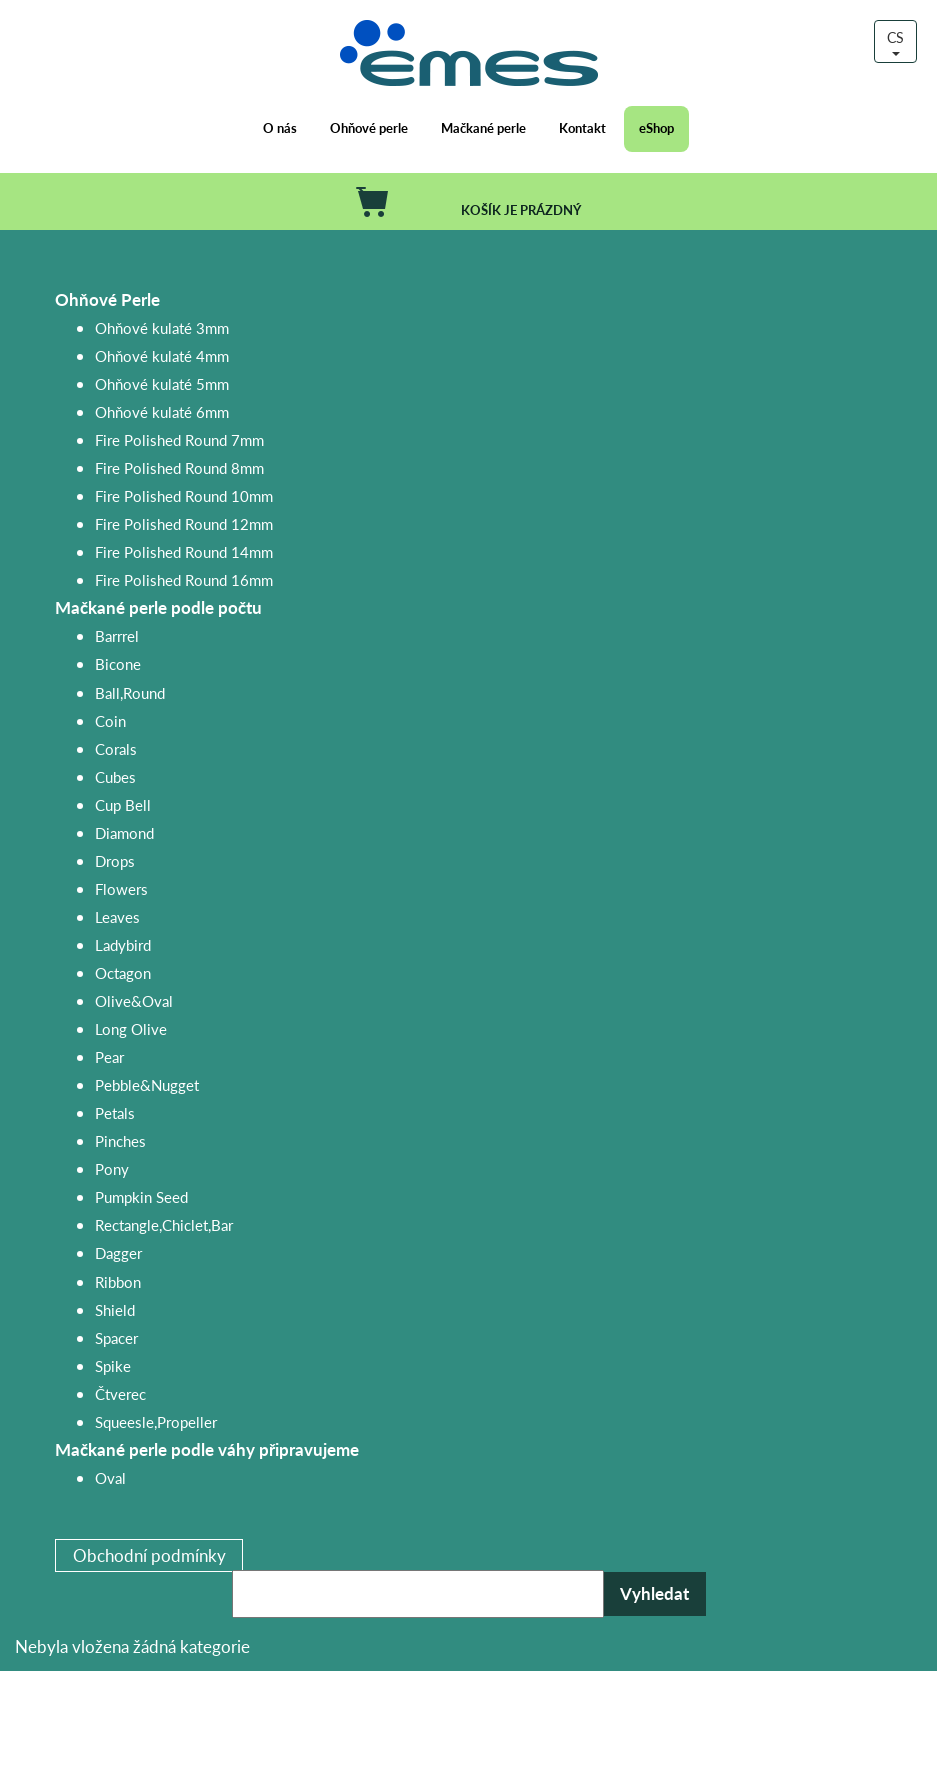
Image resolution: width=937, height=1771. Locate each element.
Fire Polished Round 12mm (184, 523)
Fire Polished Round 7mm (179, 439)
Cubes (115, 776)
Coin (110, 720)
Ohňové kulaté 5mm (162, 383)
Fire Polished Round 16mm (184, 579)
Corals (116, 748)
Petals (115, 1112)
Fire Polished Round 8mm (179, 467)
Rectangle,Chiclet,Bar (164, 1224)
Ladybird (123, 944)
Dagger (118, 1252)
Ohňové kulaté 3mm (162, 327)
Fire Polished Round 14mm (184, 551)
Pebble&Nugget (147, 1084)
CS (895, 41)
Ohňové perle (369, 128)
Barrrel (117, 635)
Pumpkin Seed (141, 1196)
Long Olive (131, 1028)
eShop (656, 128)
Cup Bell (123, 804)
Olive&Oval (134, 1000)
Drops (115, 860)
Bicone (118, 663)
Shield (115, 1309)
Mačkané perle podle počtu (158, 607)
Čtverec (120, 1393)
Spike (113, 1365)
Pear (109, 1056)
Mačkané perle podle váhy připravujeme (207, 1449)
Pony (112, 1168)
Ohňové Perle (107, 299)
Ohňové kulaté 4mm (162, 355)
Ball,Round (130, 692)
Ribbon (118, 1281)
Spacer (116, 1337)
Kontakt (582, 128)
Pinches (120, 1140)
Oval (110, 1477)
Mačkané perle (483, 128)
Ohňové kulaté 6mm (162, 411)
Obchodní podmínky (149, 1555)
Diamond (124, 832)
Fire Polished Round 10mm (184, 495)
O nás (280, 128)
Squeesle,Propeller (156, 1421)
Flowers (121, 888)
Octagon (123, 972)
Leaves (117, 916)
